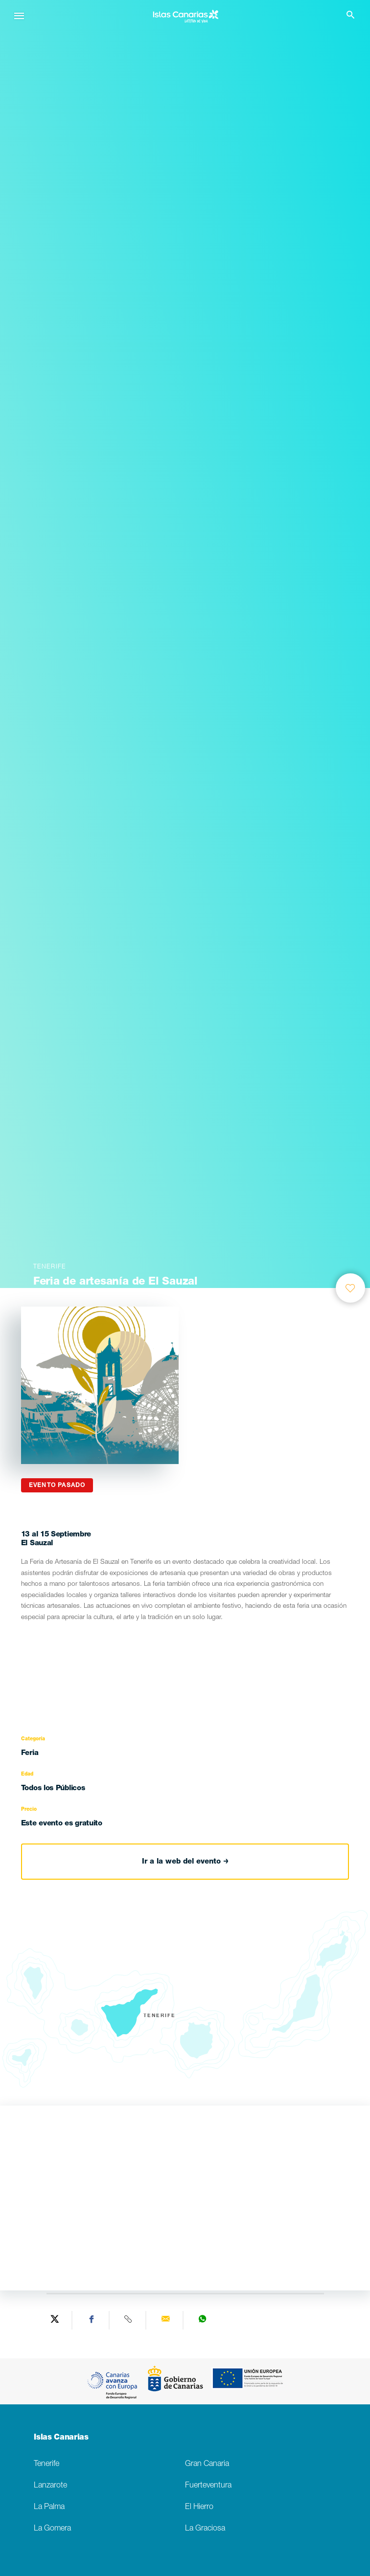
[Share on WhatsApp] (202, 2320)
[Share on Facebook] (92, 2320)
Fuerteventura (208, 2486)
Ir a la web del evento (185, 1861)
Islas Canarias (61, 2438)
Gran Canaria (207, 2464)
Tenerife (46, 2464)
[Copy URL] (129, 2320)
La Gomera (52, 2529)
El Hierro (199, 2507)
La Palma (49, 2507)
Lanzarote (50, 2486)
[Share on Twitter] (54, 2320)
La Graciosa (205, 2529)
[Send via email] (166, 2320)
